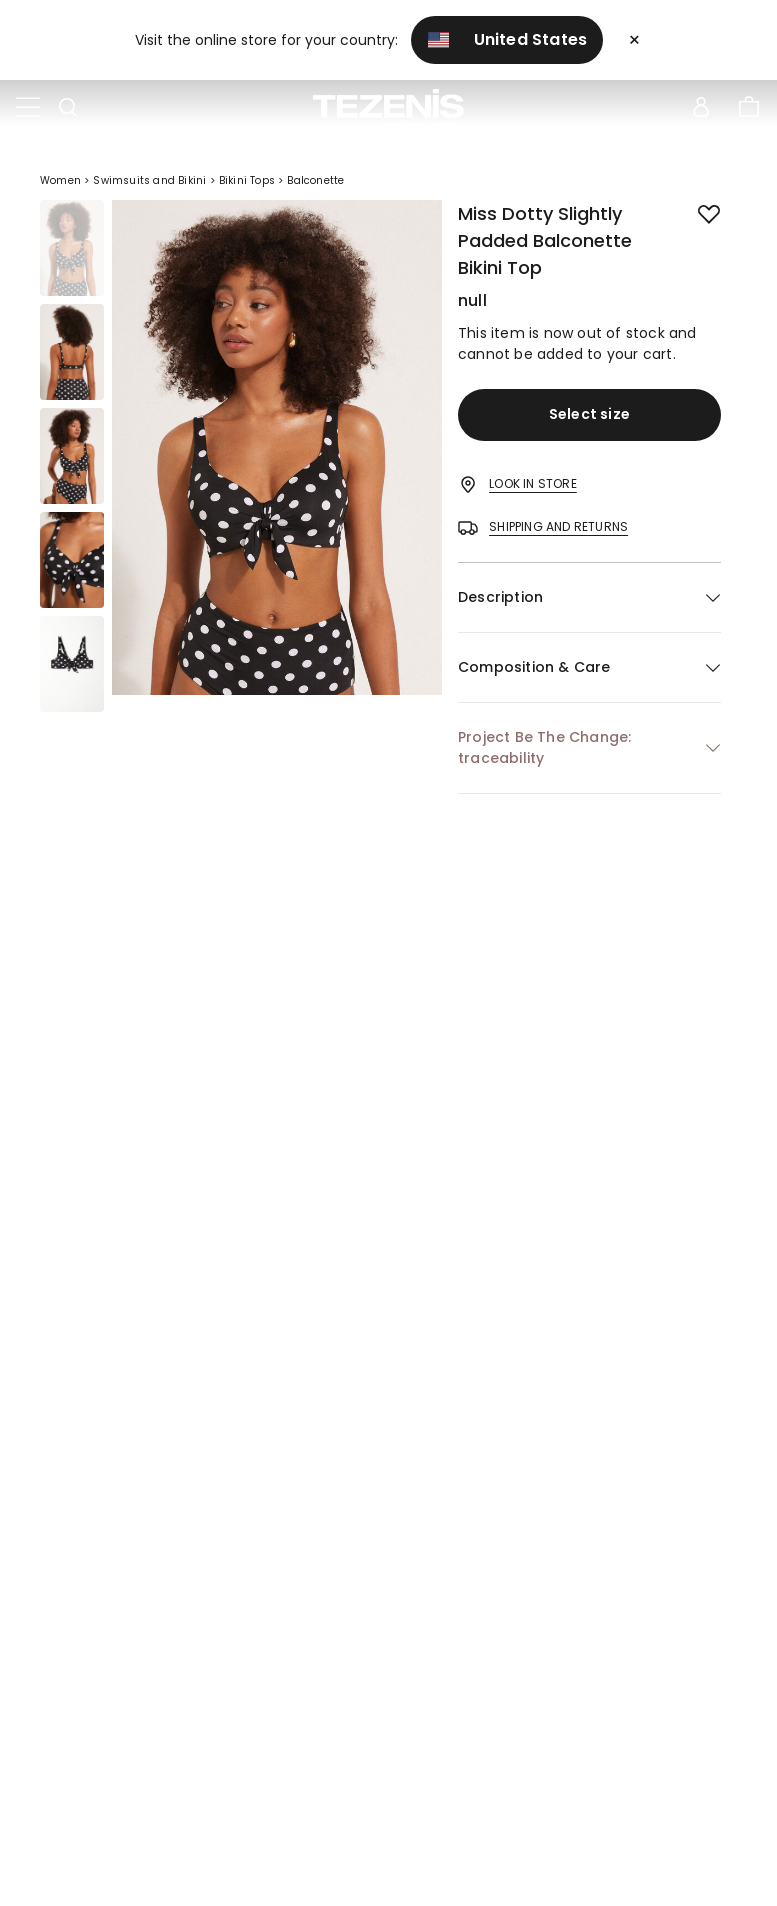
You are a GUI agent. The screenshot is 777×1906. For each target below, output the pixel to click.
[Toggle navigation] (28, 108)
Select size (589, 414)
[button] (589, 597)
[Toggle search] (68, 108)
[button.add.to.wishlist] (693, 210)
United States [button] (508, 39)
